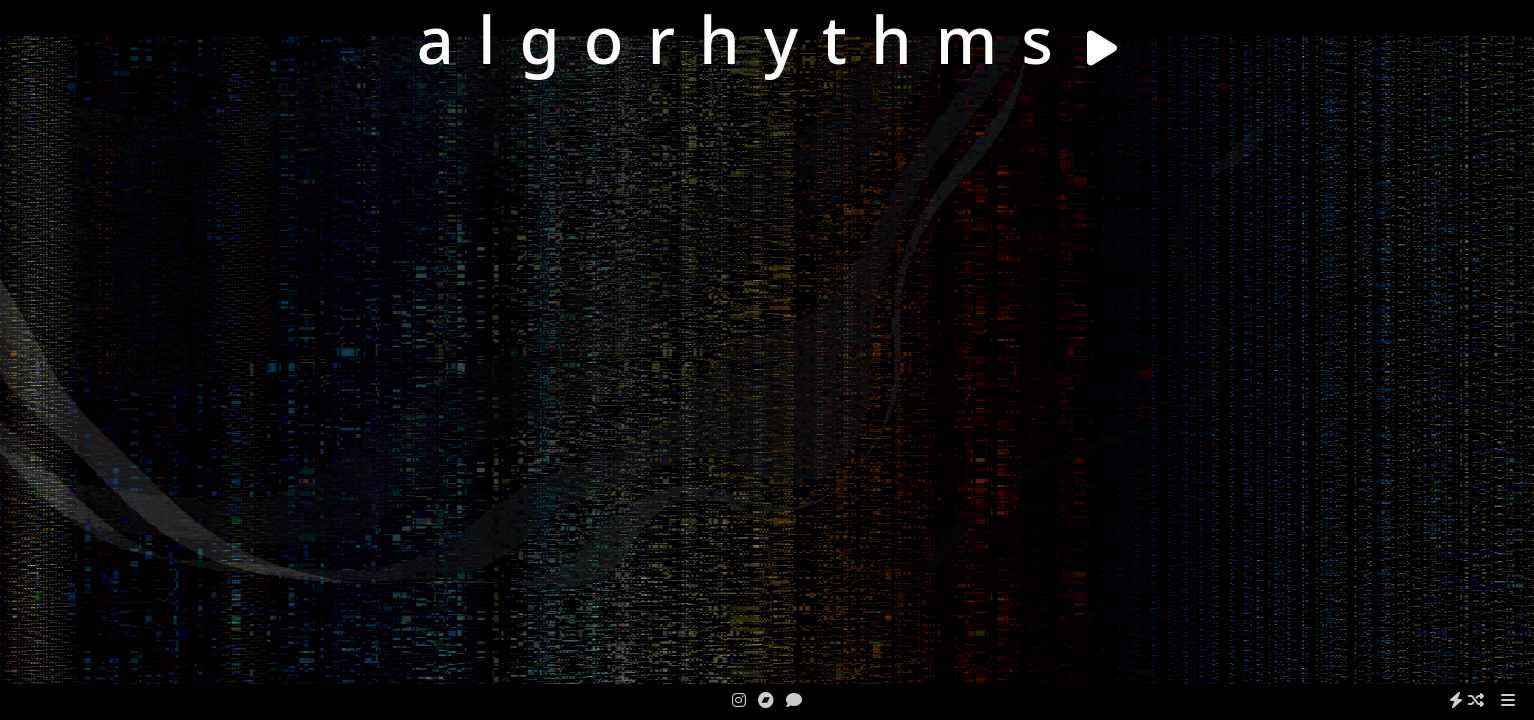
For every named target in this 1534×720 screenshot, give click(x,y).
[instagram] (739, 700)
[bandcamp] (766, 700)
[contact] (794, 700)
